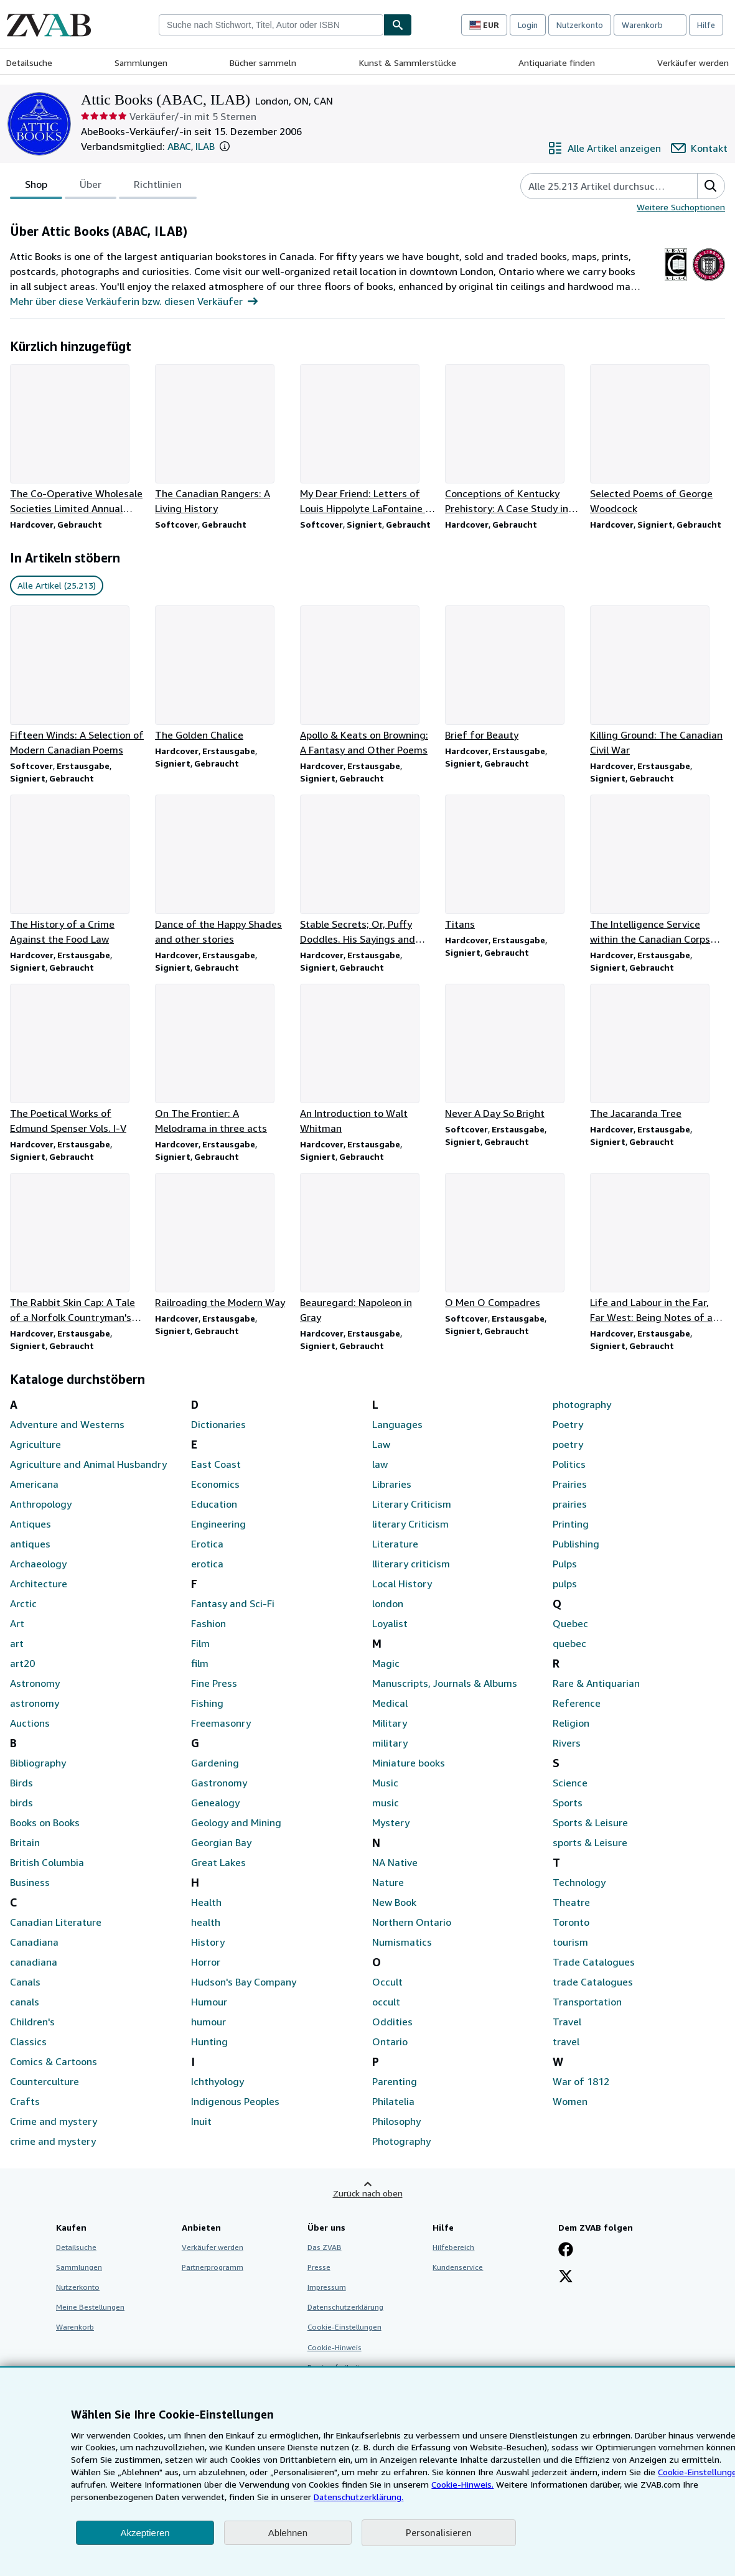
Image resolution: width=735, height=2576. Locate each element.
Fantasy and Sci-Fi (232, 1603)
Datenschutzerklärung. (358, 2496)
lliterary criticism (411, 1563)
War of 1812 (581, 2081)
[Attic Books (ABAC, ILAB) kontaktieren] (699, 148)
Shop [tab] (36, 186)
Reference (577, 1703)
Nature (388, 1882)
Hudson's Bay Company (243, 1982)
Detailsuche (29, 62)
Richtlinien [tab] (158, 186)
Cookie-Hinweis (334, 2347)
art (17, 1643)
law (380, 1464)
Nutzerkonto (579, 25)
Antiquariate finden (556, 62)
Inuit (201, 2121)
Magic (386, 1663)
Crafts (25, 2101)
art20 (22, 1663)
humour (208, 2021)
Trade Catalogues (594, 1962)
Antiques (30, 1524)
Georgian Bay (221, 1842)
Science (570, 1782)
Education (214, 1504)
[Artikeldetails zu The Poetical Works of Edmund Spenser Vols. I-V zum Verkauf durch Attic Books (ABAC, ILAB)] (77, 1060)
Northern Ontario (411, 1922)
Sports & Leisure (590, 1822)
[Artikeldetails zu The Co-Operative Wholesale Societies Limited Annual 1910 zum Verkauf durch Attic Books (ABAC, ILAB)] (77, 440)
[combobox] (271, 24)
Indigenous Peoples (235, 2101)
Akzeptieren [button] (144, 2532)
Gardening (215, 1763)
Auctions (30, 1723)
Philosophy (396, 2121)
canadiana (33, 1962)
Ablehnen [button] (287, 2532)
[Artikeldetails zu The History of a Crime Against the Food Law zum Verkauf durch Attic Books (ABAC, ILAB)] (77, 870)
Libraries (391, 1484)
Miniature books (408, 1763)
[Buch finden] (397, 24)
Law (381, 1444)
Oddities (392, 2021)
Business (30, 1882)
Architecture (38, 1583)
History (208, 1942)
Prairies (570, 1484)
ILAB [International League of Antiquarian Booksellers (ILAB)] (205, 146)
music (385, 1802)
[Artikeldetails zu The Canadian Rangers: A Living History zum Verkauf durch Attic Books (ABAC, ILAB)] (222, 440)
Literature (395, 1544)
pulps (565, 1583)
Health (206, 1902)
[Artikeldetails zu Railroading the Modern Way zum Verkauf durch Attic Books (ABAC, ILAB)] (222, 1241)
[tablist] (103, 186)
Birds (21, 1782)
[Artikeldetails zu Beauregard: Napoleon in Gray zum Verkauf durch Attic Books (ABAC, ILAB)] (367, 1249)
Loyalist (390, 1623)
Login (528, 25)
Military (389, 1723)
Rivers (567, 1743)
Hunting (209, 2041)
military (390, 1743)
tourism (570, 1942)
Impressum (326, 2287)
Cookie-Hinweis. (462, 2484)
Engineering (218, 1524)
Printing (571, 1524)
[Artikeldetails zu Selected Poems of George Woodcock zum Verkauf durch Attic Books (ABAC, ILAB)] (657, 440)
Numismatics (402, 1942)
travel (566, 2041)
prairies (570, 1504)
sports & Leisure (590, 1842)
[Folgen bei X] (565, 2277)
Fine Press (214, 1683)
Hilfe (706, 25)
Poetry (568, 1424)
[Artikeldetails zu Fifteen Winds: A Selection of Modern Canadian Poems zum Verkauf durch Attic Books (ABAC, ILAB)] (77, 681)
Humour (209, 2001)
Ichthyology (217, 2081)
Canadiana (34, 1942)
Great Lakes (218, 1862)
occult (386, 2001)
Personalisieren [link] (439, 2532)
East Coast (216, 1464)
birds (21, 1802)
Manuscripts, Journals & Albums (444, 1683)
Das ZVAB (324, 2247)
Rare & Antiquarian (596, 1683)
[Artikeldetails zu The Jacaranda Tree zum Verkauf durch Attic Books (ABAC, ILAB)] (657, 1052)
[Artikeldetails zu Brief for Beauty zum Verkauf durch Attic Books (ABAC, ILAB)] (512, 673)
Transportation (587, 2001)
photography (582, 1404)
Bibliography (38, 1763)
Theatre (571, 1902)
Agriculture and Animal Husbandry (88, 1464)
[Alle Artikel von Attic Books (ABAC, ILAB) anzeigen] (604, 148)
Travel (567, 2021)
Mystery (391, 1822)
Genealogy (215, 1802)
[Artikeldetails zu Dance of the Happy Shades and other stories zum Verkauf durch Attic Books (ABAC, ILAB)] (222, 870)
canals (24, 2001)
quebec (569, 1643)
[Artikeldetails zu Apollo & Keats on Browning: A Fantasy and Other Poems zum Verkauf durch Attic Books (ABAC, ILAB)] (367, 681)
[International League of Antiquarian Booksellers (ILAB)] (708, 280)
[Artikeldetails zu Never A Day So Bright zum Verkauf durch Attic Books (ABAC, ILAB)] (512, 1052)
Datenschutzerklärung (345, 2307)
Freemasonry (221, 1723)
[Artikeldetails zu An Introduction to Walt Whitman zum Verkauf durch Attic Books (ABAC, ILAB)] (367, 1060)
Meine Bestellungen (90, 2307)
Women (570, 2101)
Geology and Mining (236, 1822)
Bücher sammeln (263, 62)
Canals (25, 1982)
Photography (401, 2141)
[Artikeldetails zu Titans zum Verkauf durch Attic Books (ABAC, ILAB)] (512, 863)
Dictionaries (218, 1424)
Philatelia (393, 2101)
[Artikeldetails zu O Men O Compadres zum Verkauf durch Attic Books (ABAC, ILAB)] (512, 1241)
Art (17, 1623)
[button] (224, 146)
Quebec (570, 1623)
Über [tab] (90, 186)
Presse (318, 2267)
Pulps (565, 1563)
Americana (34, 1484)
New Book (394, 1902)
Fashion (208, 1623)
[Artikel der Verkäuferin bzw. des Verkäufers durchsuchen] (596, 186)
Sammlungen (141, 62)
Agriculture (35, 1444)
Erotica (207, 1544)
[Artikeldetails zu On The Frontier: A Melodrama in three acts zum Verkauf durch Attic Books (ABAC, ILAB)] (222, 1060)
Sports (568, 1802)
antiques (30, 1544)
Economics (215, 1484)
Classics (28, 2041)
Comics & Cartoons (53, 2061)
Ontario (390, 2041)
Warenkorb (75, 2326)
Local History (402, 1583)
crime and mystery (53, 2141)
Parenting (394, 2081)
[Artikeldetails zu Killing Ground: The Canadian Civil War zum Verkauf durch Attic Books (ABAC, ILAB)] (657, 681)
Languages (397, 1424)
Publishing (576, 1544)
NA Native (395, 1862)
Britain (25, 1842)
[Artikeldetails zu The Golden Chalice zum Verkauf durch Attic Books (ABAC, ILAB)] (222, 673)
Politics (569, 1464)
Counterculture (44, 2081)
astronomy (34, 1703)
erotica (207, 1563)
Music (385, 1782)
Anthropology (41, 1504)
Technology (579, 1882)
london (387, 1603)
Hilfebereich (453, 2247)
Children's (32, 2021)
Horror (205, 1962)
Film (200, 1643)
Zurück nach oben (368, 2193)
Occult (387, 1982)
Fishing (207, 1703)
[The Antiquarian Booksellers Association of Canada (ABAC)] (676, 280)
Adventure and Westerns (67, 1424)
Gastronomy (219, 1782)
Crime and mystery (53, 2121)
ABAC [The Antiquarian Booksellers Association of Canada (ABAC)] (179, 146)
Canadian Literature (55, 1922)
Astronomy (35, 1683)
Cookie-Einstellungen (344, 2326)
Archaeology (38, 1563)
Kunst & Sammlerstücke (407, 62)
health (205, 1922)
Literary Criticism (411, 1504)
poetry (568, 1444)
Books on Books (45, 1822)
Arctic (23, 1603)
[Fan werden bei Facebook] (565, 2250)
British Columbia (47, 1862)
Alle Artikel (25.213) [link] (56, 585)
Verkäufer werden (693, 62)
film (199, 1663)
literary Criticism (410, 1524)
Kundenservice (458, 2267)
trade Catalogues (593, 1982)
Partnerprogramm (212, 2267)
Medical (390, 1703)
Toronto (571, 1922)
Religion (571, 1723)
